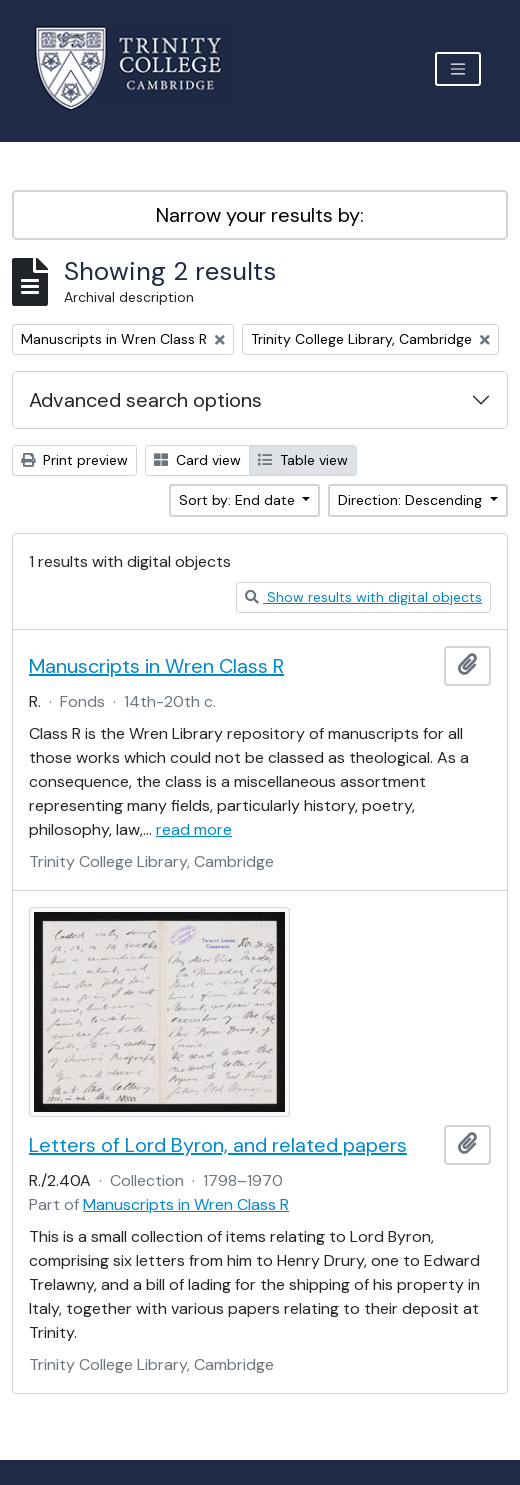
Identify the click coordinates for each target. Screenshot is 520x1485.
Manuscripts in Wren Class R (156, 666)
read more (194, 829)
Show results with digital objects (363, 597)
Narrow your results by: (260, 215)
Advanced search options (145, 400)
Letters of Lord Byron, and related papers (218, 1145)
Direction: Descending (412, 500)
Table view (303, 460)
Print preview (74, 460)
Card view (197, 460)
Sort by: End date (239, 500)
